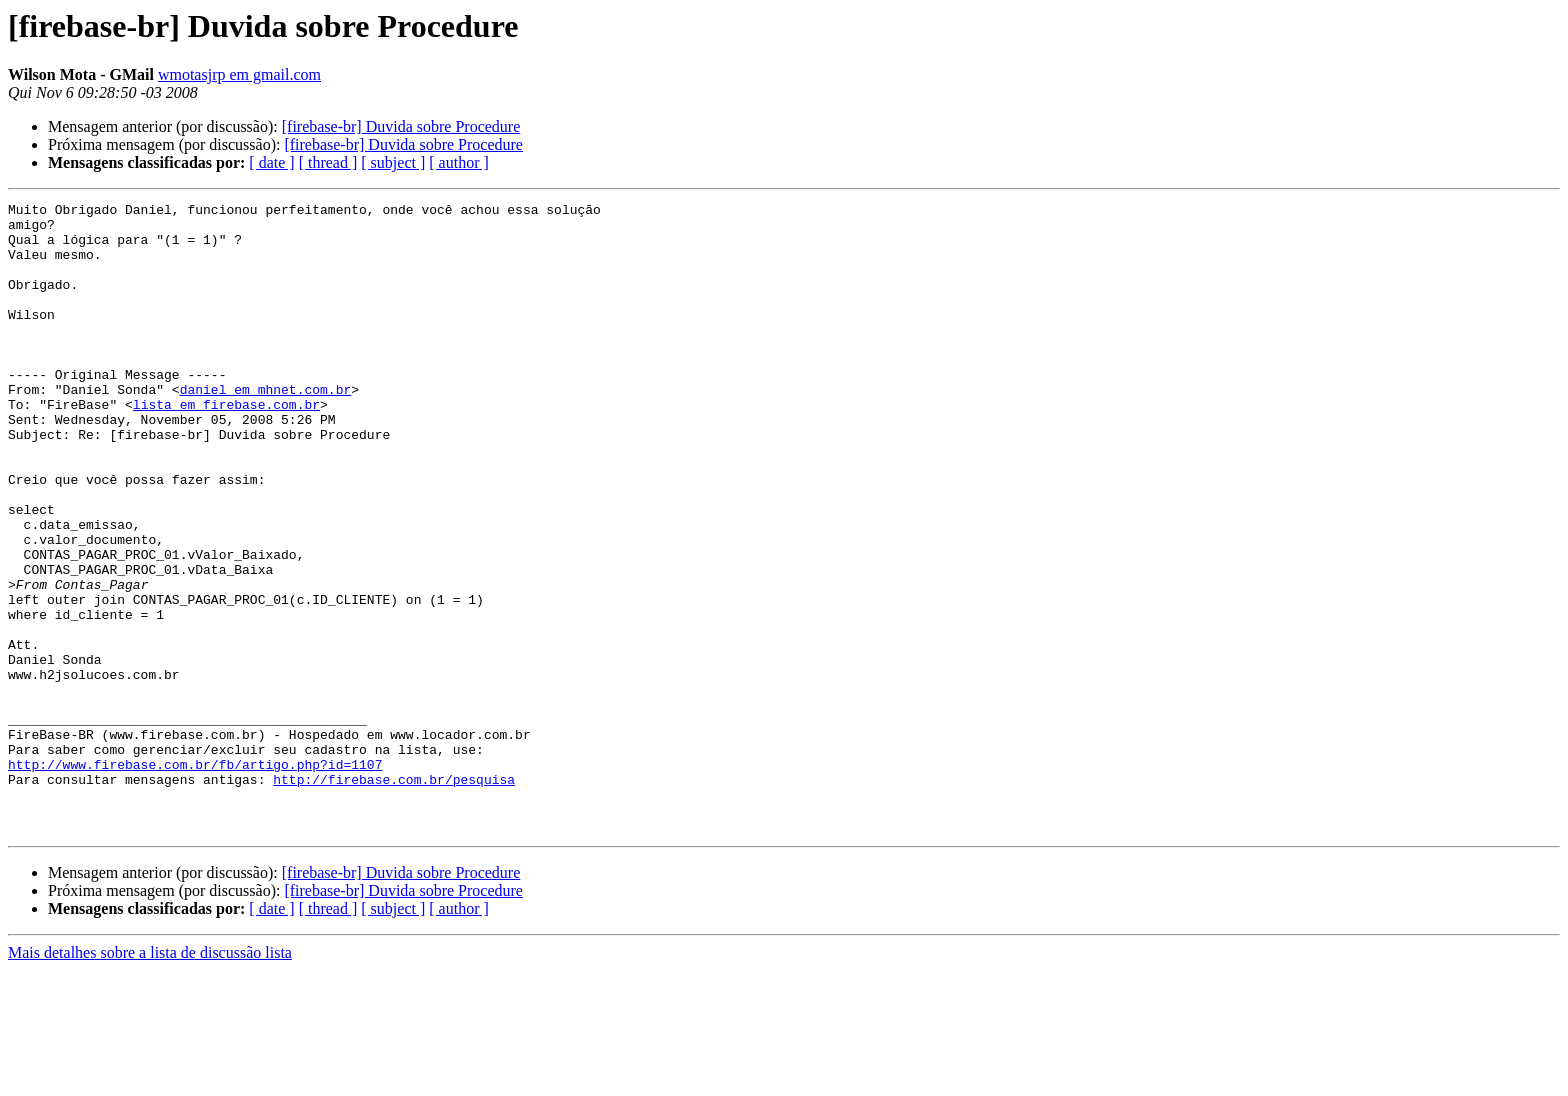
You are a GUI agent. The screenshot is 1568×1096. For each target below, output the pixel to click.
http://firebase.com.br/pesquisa (394, 896)
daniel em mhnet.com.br (266, 428)
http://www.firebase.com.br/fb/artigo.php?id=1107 (195, 878)
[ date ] (271, 162)
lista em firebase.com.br (226, 446)
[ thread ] (328, 162)
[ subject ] (393, 162)
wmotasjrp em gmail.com (239, 74)
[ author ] (459, 162)
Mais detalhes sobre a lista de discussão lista (150, 1078)
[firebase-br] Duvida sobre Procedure (401, 126)
